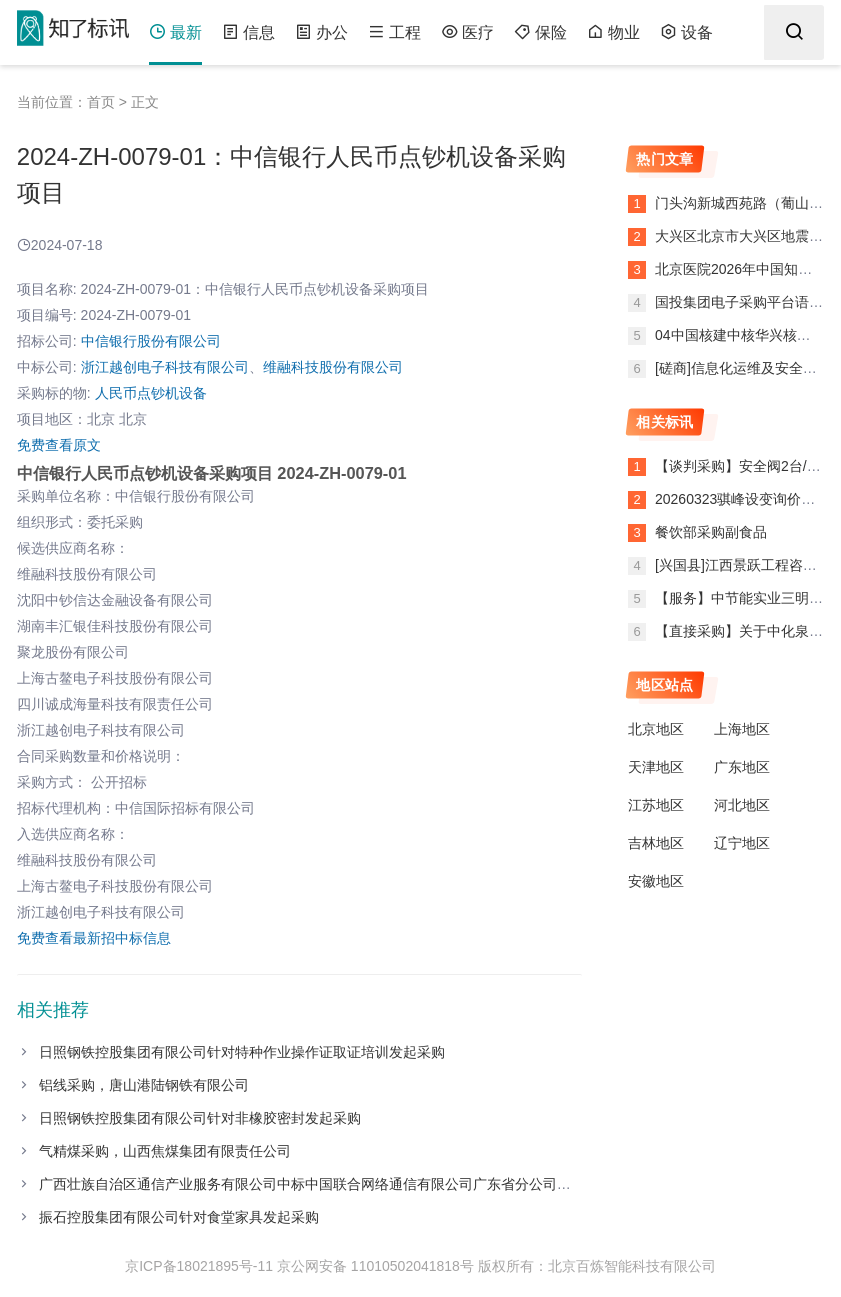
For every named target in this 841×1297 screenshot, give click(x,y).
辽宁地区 (742, 843)
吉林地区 (656, 843)
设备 (686, 32)
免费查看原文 (59, 445)
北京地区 (656, 729)
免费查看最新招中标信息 (94, 938)
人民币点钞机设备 (151, 393)
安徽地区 (656, 881)
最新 (175, 32)
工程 (394, 32)
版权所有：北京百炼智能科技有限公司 (597, 1266)
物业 (613, 32)
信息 (248, 32)
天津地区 (656, 767)
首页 (101, 102)
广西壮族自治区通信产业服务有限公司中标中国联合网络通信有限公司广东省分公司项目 (312, 1184)
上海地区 (742, 729)
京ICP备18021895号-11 (199, 1266)
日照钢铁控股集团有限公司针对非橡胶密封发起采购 (200, 1118)
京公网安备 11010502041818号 (375, 1266)
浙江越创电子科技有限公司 (165, 367)
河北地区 (742, 805)
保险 (540, 32)
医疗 (467, 32)
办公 (321, 32)
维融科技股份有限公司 (333, 367)
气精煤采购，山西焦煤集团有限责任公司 (165, 1151)
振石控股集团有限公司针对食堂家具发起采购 (179, 1217)
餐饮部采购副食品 (711, 532)
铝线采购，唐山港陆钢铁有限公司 (144, 1085)
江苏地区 (656, 805)
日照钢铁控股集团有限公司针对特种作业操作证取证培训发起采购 (242, 1052)
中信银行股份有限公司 (151, 341)
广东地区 (742, 767)
